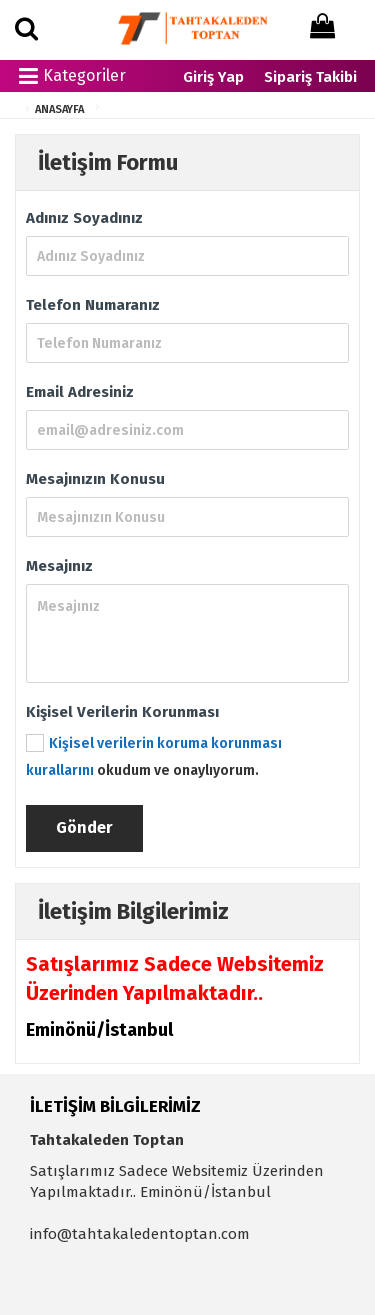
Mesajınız (59, 566)
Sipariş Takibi (310, 77)
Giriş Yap (213, 77)
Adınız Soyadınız (84, 218)
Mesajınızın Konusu (95, 479)
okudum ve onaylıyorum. (154, 757)
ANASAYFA (59, 109)
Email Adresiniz (80, 392)
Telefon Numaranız (93, 305)
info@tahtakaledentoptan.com (140, 1234)
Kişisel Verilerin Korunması (122, 712)
